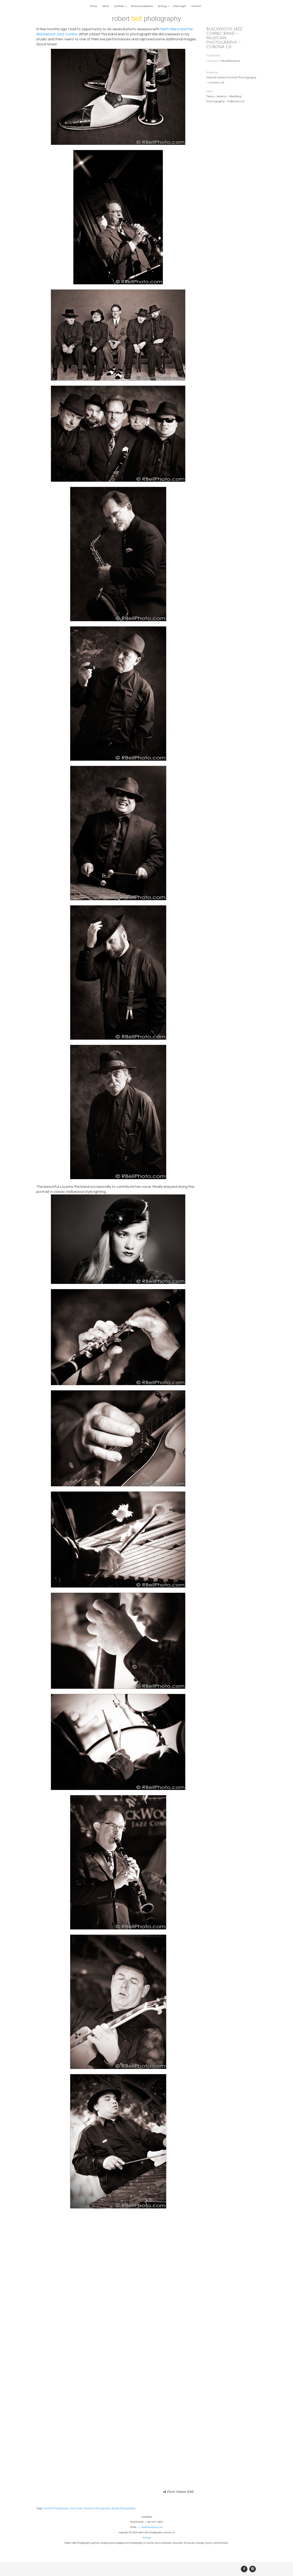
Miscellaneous (230, 60)
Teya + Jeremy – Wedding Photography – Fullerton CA (225, 99)
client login (179, 6)
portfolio (119, 6)
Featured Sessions (142, 6)
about (105, 6)
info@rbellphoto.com (152, 2527)
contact (196, 6)
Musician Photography (97, 2508)
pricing (162, 6)
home (93, 6)
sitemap (146, 2538)
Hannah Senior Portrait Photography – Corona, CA (231, 80)
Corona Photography (55, 2508)
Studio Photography (124, 2508)
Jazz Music (76, 2508)
